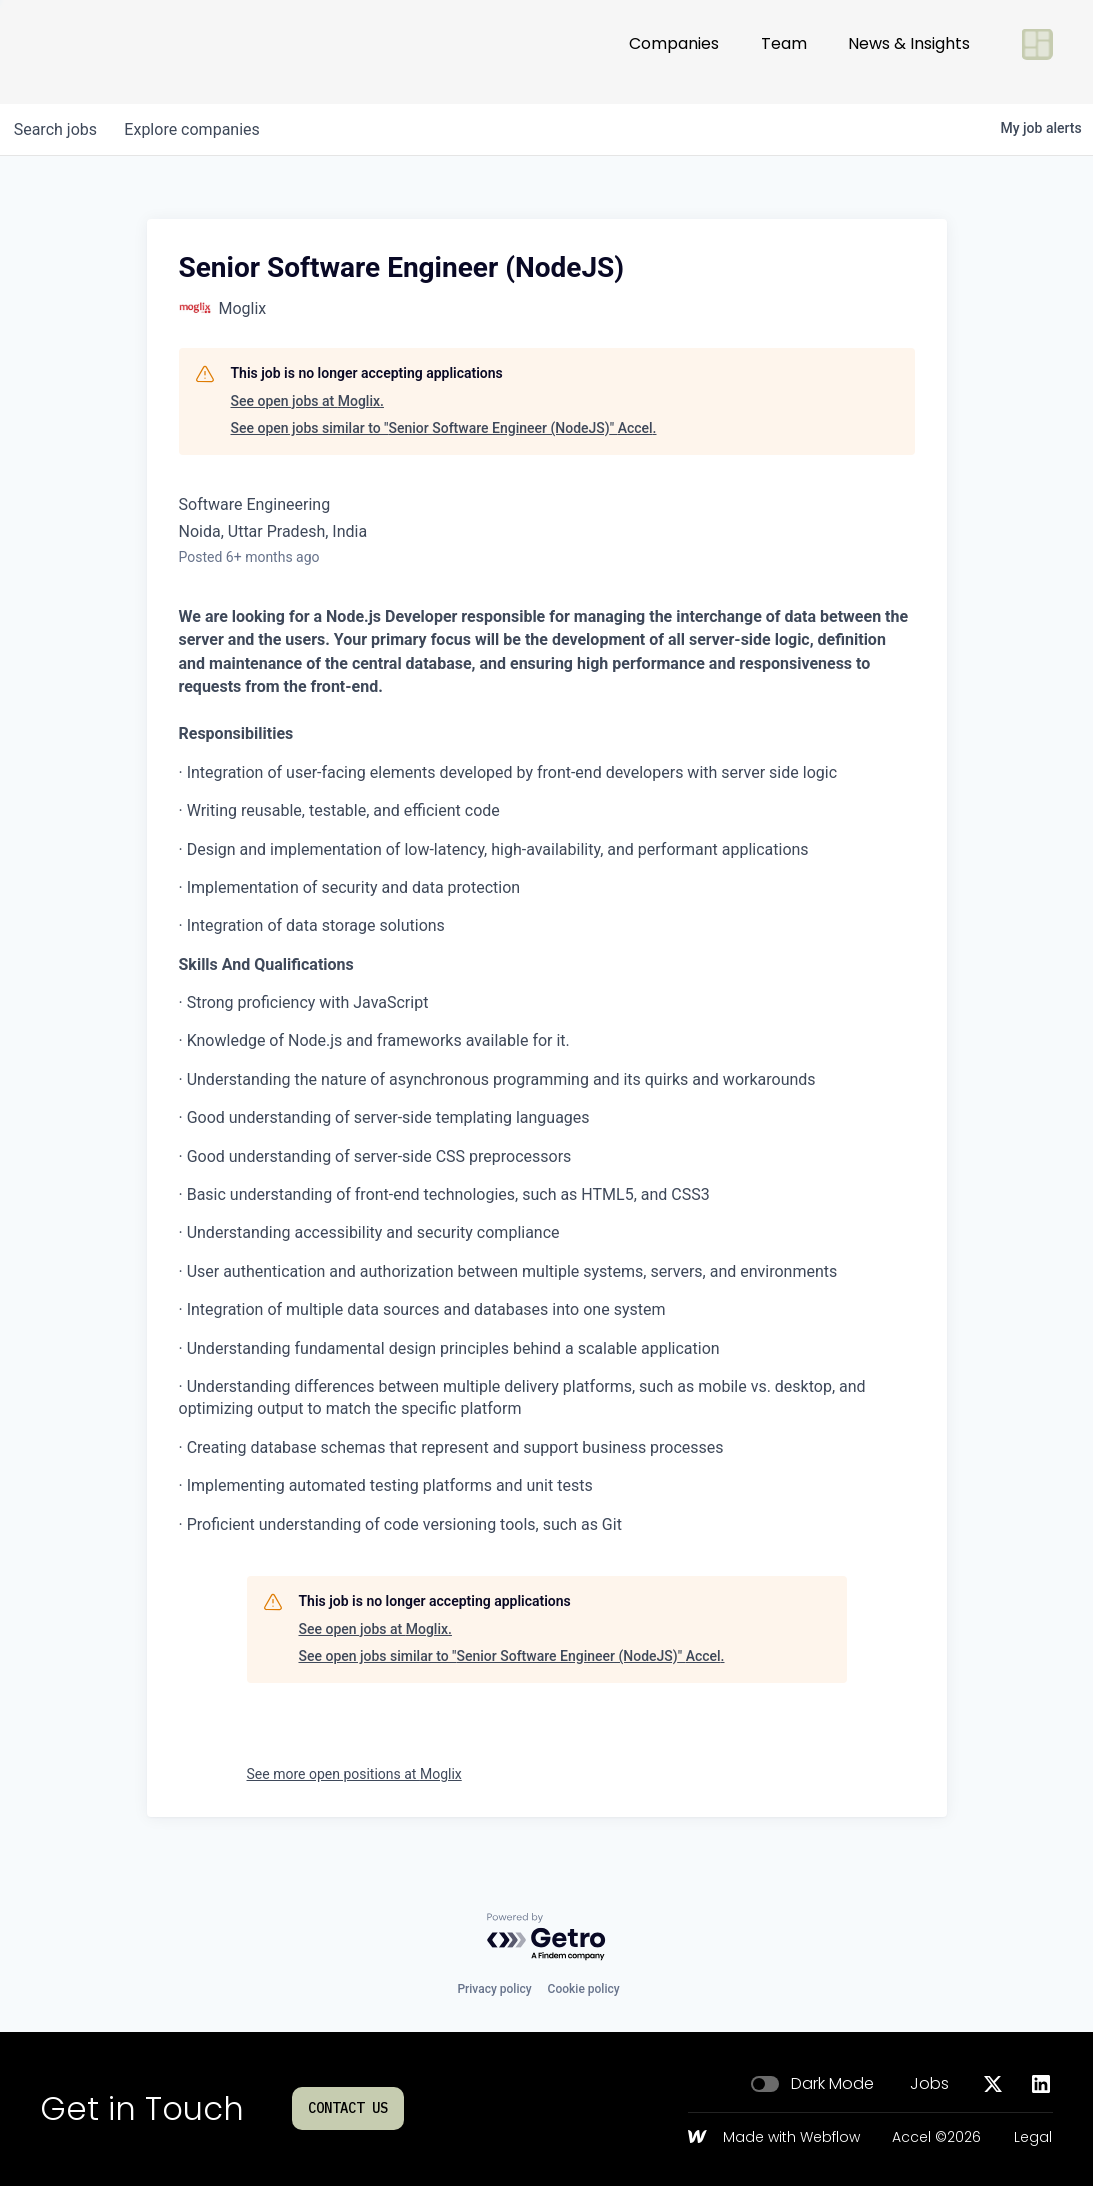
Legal (1033, 2138)
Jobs (929, 2084)
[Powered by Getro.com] (547, 1937)
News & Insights (909, 51)
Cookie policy (584, 1989)
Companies (674, 51)
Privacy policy (494, 1989)
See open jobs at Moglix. (307, 401)
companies (198, 129)
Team (784, 51)
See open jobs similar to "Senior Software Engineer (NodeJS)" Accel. (444, 428)
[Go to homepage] (106, 52)
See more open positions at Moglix (354, 1774)
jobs (57, 129)
